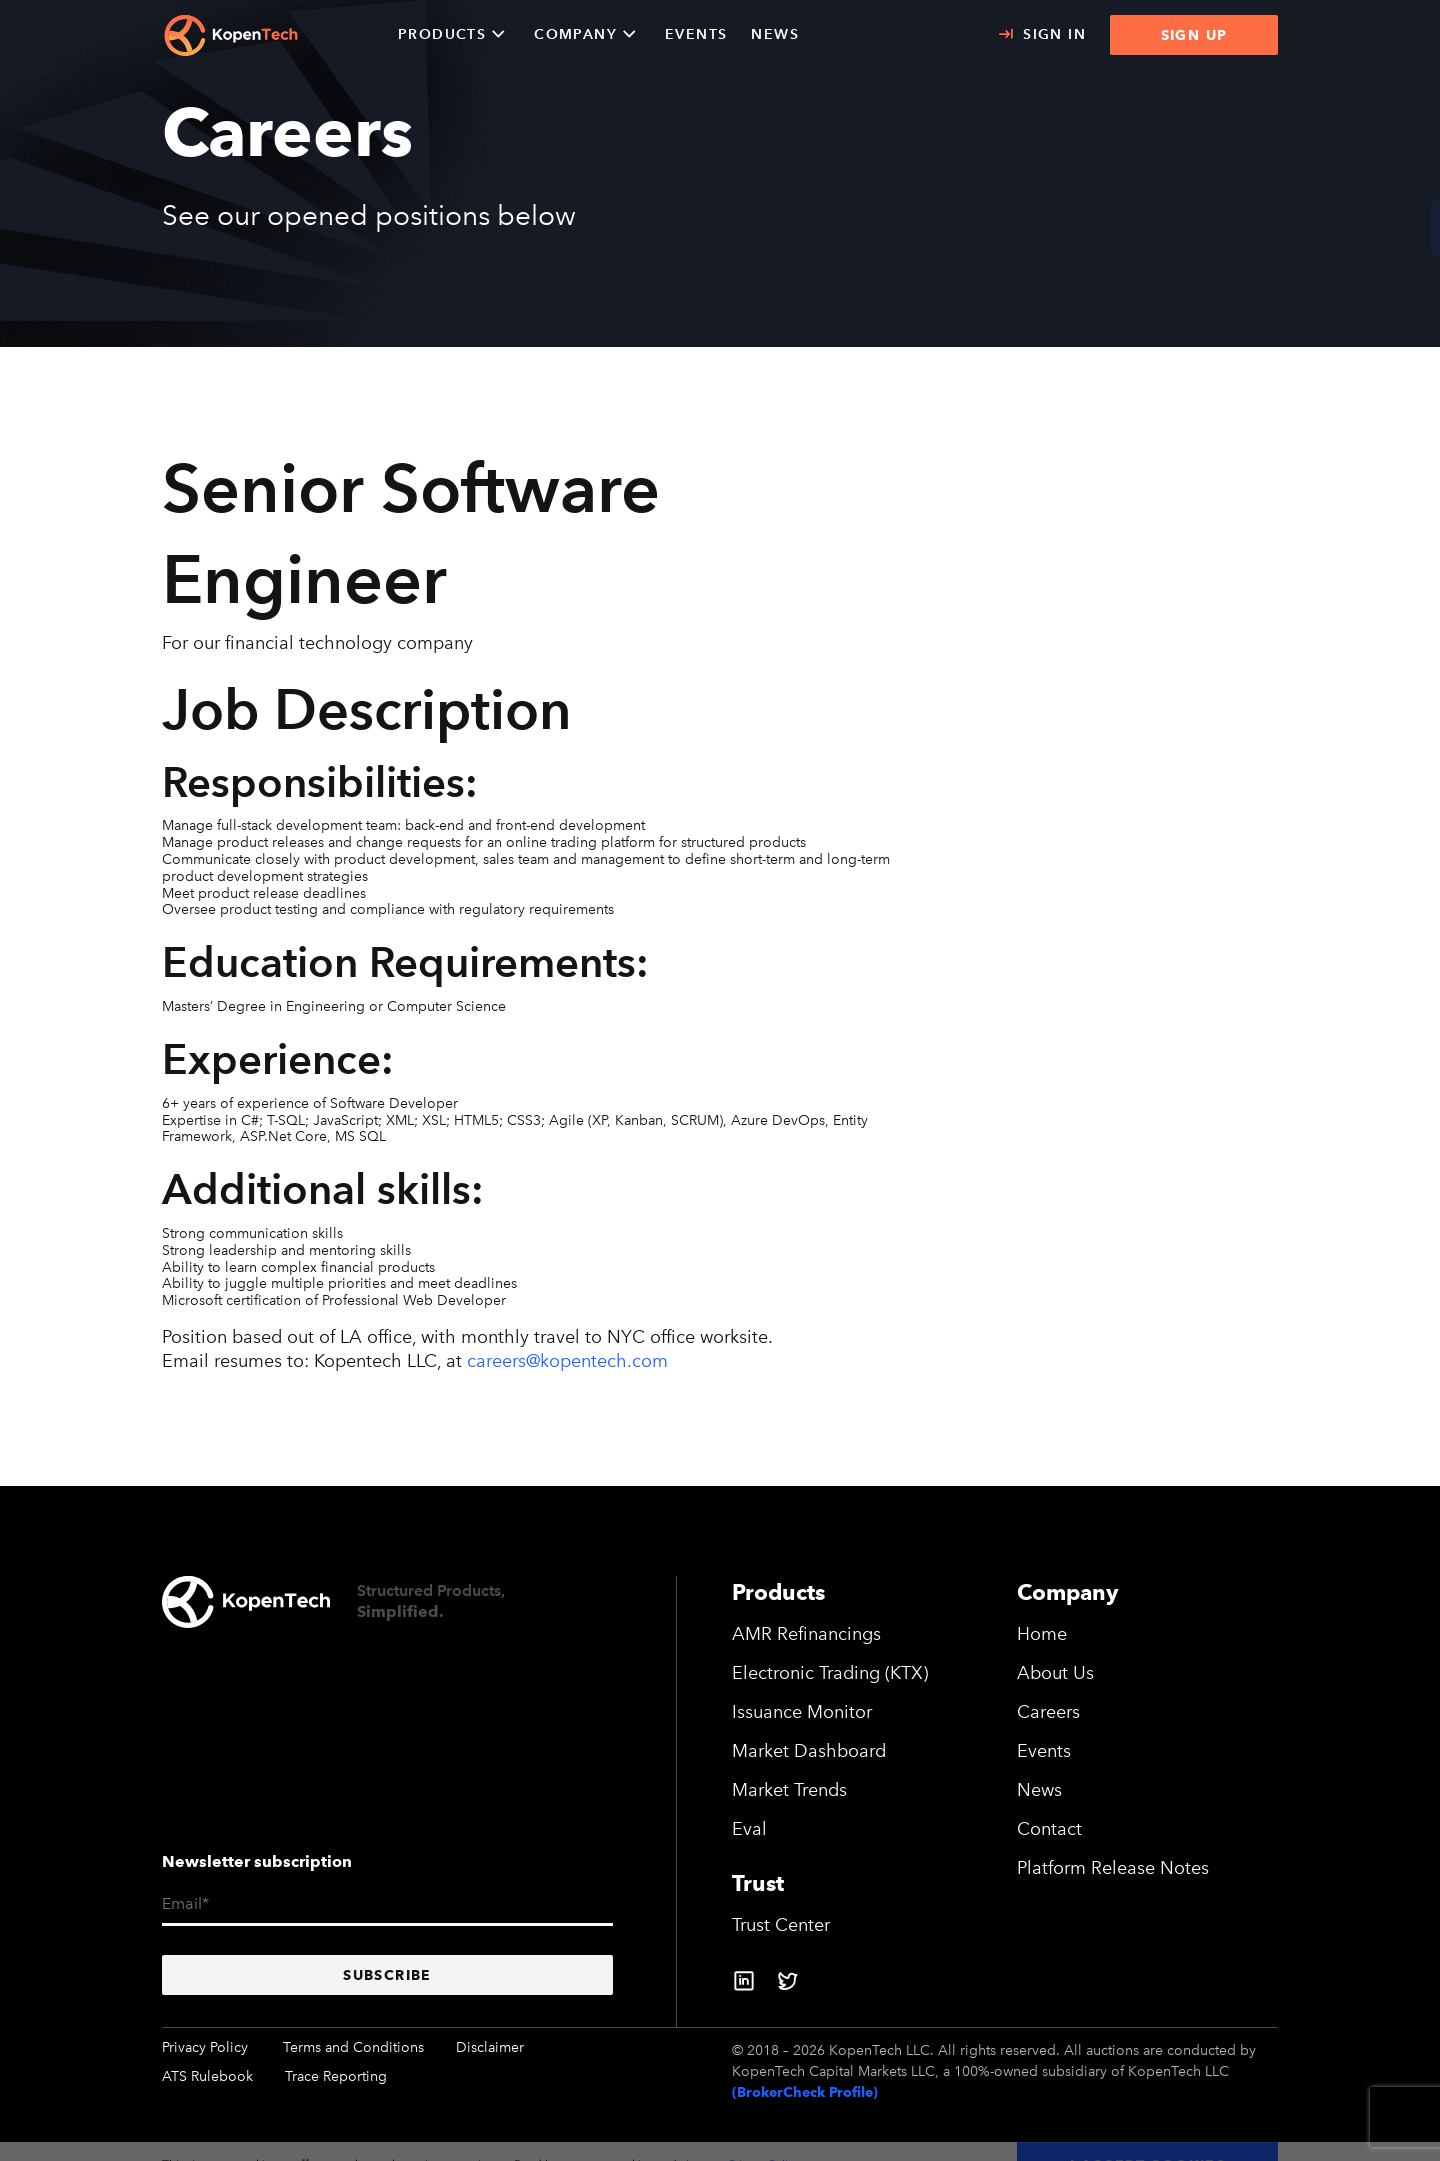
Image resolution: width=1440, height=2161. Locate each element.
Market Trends (789, 1790)
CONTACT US (1368, 228)
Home (1042, 1634)
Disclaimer (490, 2047)
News (1039, 1790)
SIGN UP (1194, 35)
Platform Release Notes (1113, 1868)
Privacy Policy (205, 2047)
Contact (1049, 1829)
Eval (749, 1829)
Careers (1048, 1712)
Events (1044, 1751)
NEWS (775, 34)
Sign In (1054, 34)
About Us (1055, 1673)
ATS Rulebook (207, 2076)
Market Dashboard (809, 1751)
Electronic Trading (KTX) (830, 1673)
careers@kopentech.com (567, 1361)
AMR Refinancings (806, 1634)
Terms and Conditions (353, 2047)
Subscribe (387, 1975)
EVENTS (696, 34)
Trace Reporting (336, 2076)
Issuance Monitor (802, 1712)
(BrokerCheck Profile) (805, 2092)
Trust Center (781, 1925)
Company (575, 34)
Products (442, 34)
